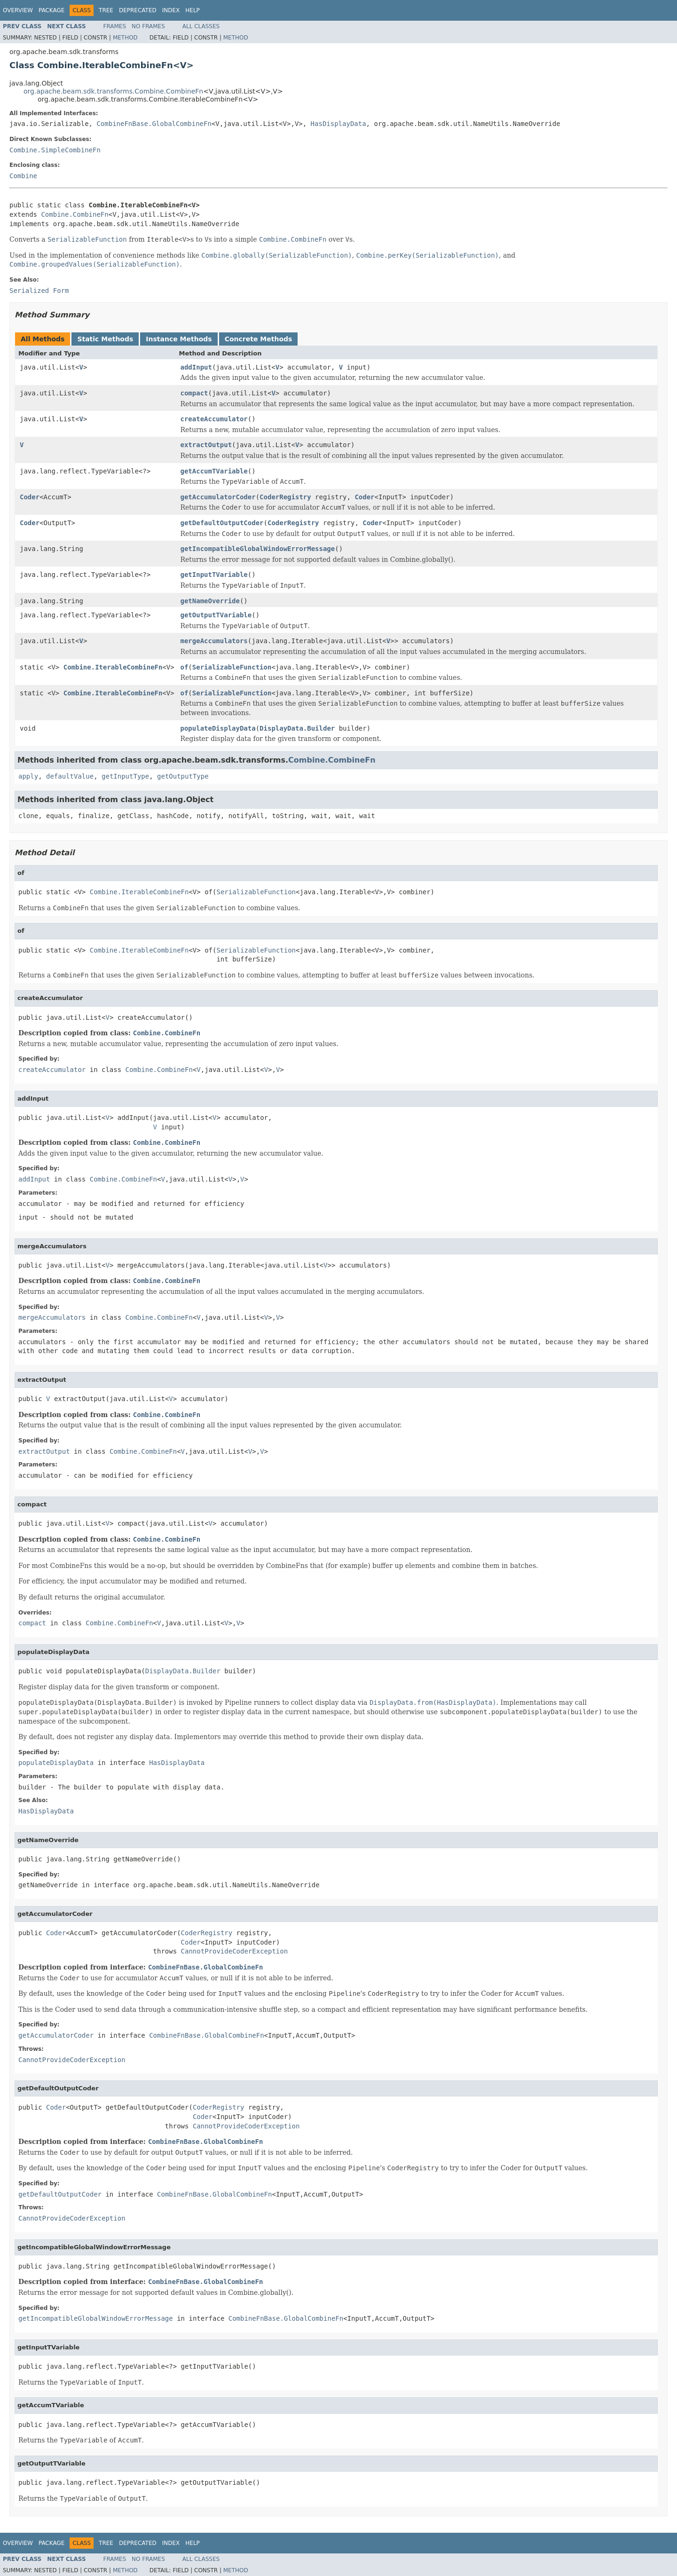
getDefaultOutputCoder (222, 523)
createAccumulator (214, 419)
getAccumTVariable (214, 471)
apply (28, 776)
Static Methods (105, 339)
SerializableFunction (232, 667)
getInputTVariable (214, 574)
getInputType (125, 776)
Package (51, 10)
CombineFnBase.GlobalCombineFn (153, 123)
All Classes (201, 26)
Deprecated (138, 10)
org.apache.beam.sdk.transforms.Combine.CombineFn (113, 91)
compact (194, 393)
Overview (18, 10)
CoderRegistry (285, 497)
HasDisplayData (338, 123)
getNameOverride (210, 601)
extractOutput (206, 445)
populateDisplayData (218, 728)
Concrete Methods (258, 339)
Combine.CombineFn (74, 214)
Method (125, 37)
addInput (196, 367)
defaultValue (70, 776)
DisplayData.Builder (297, 728)
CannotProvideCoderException (234, 1951)
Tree (106, 10)
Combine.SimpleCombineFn (55, 150)
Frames (114, 26)
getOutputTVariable (216, 615)
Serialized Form (39, 290)
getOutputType (183, 776)
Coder (29, 497)
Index (171, 10)
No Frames (148, 26)
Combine (23, 176)
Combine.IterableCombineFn (113, 667)
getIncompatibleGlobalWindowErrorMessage (258, 548)
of (185, 667)
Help (192, 10)
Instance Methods (179, 339)
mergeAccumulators (214, 641)
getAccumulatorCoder (218, 497)
